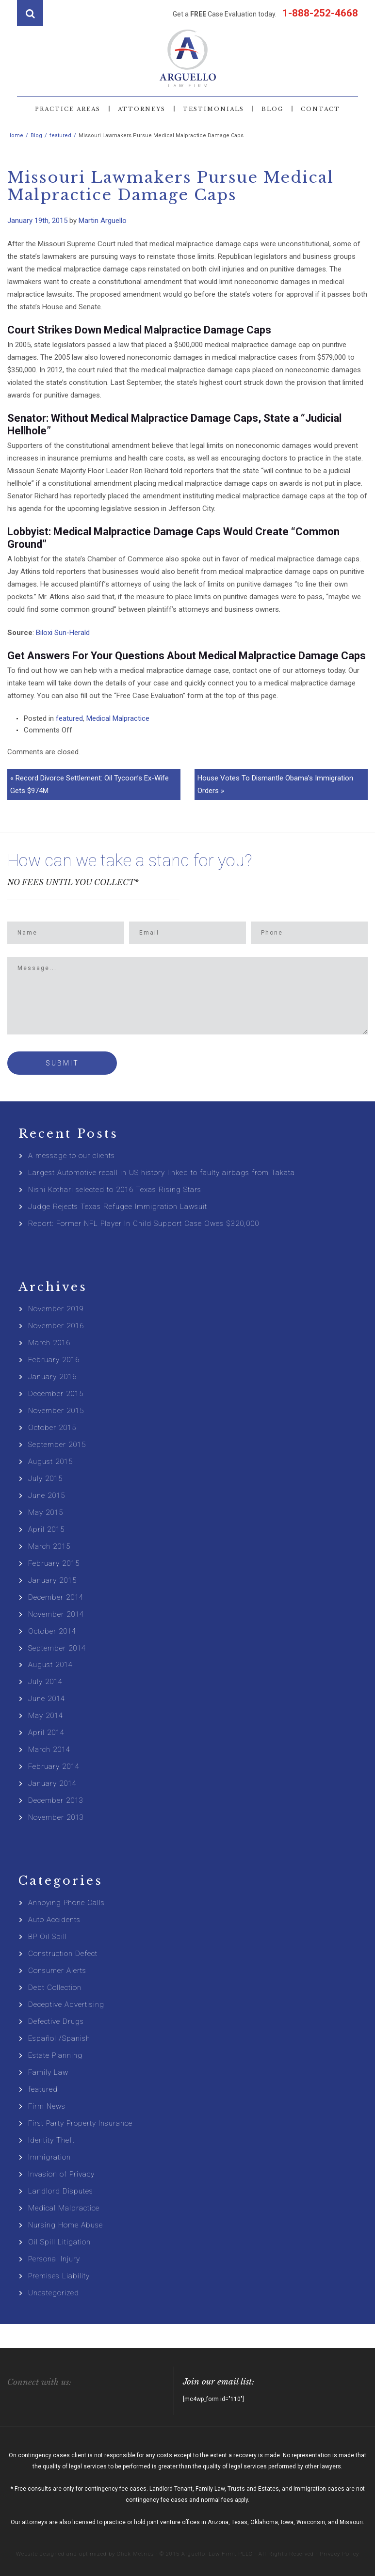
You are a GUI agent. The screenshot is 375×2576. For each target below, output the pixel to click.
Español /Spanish (59, 2038)
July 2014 (45, 1681)
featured (69, 718)
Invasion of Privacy (61, 2174)
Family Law (48, 2072)
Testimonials (213, 109)
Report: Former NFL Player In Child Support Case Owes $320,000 (143, 1223)
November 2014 (56, 1614)
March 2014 (49, 1749)
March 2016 (49, 1342)
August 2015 (50, 1461)
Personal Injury (54, 2259)
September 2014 (57, 1648)
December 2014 (55, 1597)
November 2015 (56, 1410)
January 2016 (52, 1376)
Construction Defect (63, 1953)
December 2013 (55, 1800)
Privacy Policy (339, 2554)
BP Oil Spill (47, 1936)
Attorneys (141, 109)
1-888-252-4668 (319, 13)
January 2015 (52, 1580)
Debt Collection (55, 1987)
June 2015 (46, 1495)
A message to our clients (71, 1155)
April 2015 (46, 1529)
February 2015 (54, 1563)
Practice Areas (67, 109)
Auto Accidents (54, 1919)
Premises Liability (59, 2276)
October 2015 (52, 1427)
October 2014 (52, 1631)
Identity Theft (51, 2140)
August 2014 (50, 1664)
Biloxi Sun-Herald (63, 632)
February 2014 (54, 1766)
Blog (272, 109)
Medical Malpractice (117, 718)
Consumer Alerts (57, 1970)
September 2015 (57, 1444)
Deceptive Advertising (66, 2004)
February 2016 (54, 1359)
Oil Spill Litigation (59, 2242)
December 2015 (55, 1393)
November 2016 (56, 1325)
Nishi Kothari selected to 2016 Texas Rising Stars (114, 1189)
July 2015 (45, 1478)
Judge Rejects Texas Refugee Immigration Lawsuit (117, 1206)
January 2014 (52, 1783)
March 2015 (49, 1546)
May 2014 (45, 1715)
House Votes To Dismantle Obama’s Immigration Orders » (275, 784)
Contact (320, 109)
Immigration (49, 2157)
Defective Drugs (56, 2021)
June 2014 (46, 1698)
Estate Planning (55, 2055)
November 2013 (56, 1817)
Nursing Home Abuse (65, 2225)
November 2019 (56, 1308)
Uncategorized (53, 2293)
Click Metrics (135, 2554)
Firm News (46, 2106)
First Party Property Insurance (80, 2123)
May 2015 (45, 1512)
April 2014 (46, 1732)
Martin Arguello (103, 220)
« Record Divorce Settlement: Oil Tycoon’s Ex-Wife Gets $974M (89, 784)
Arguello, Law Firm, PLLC (217, 2554)
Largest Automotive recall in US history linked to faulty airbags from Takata (161, 1172)
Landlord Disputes (60, 2191)
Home (15, 135)
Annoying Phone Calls (66, 1902)
